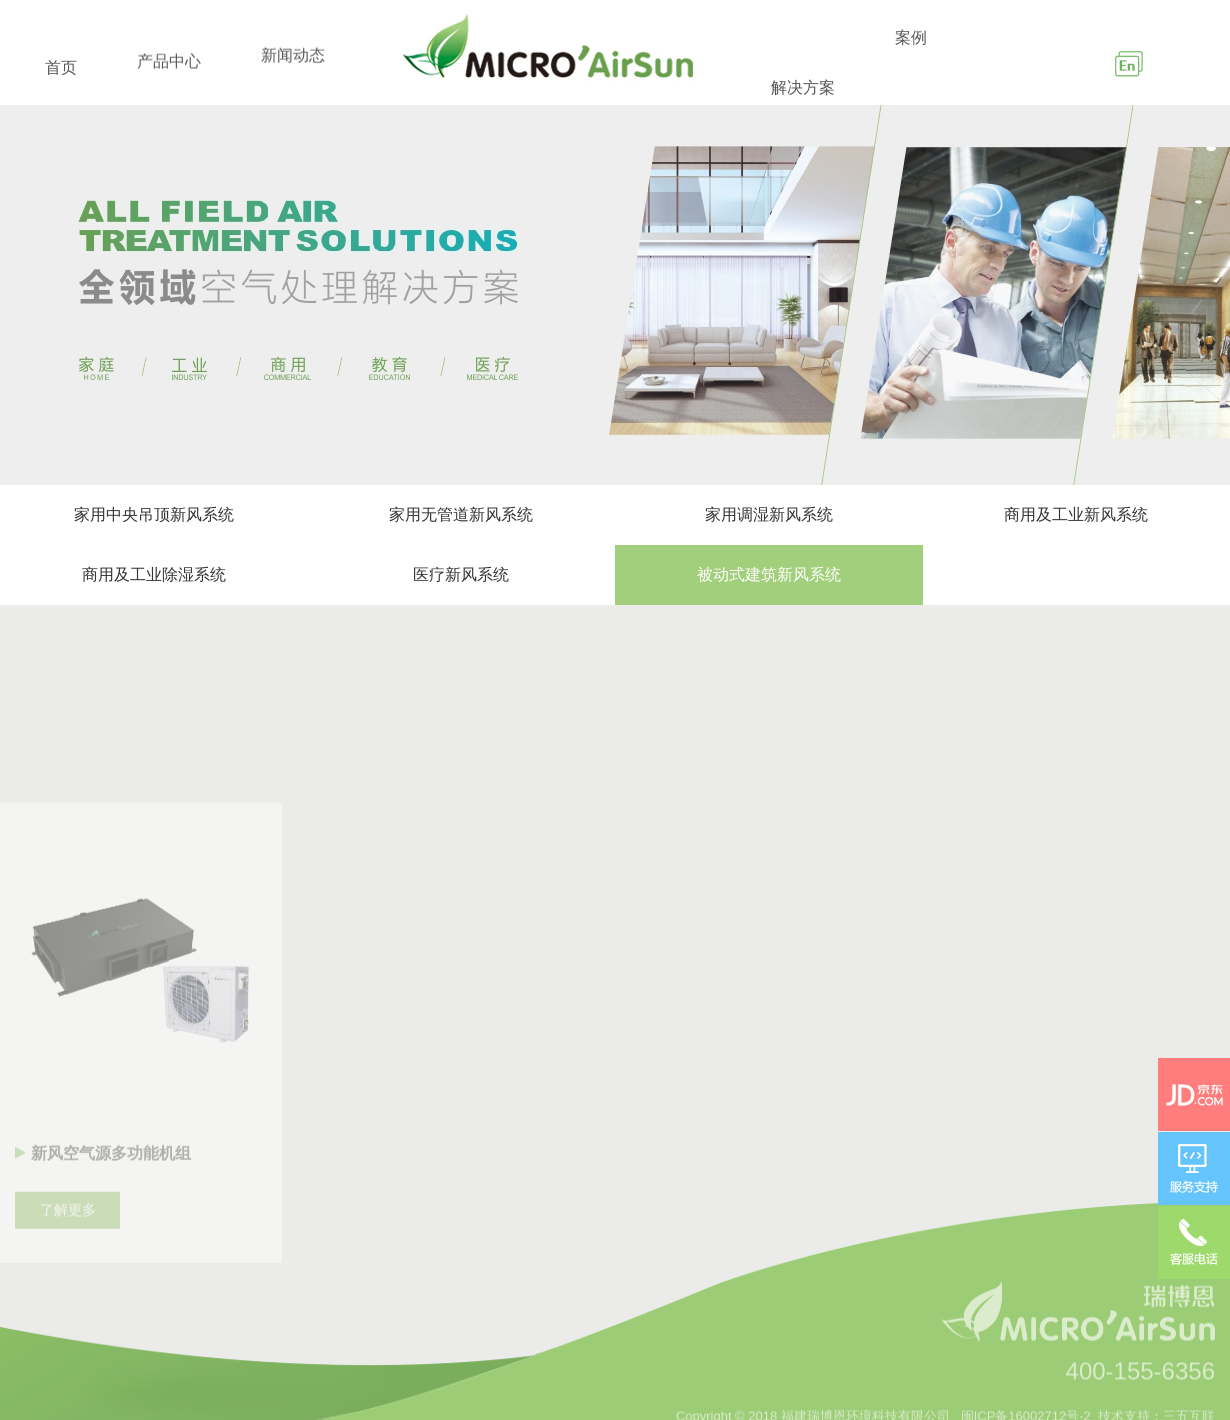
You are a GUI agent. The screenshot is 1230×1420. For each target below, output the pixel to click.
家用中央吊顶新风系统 (154, 514)
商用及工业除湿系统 (154, 574)
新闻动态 (293, 87)
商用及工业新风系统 (1076, 514)
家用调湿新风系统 (769, 514)
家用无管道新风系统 (461, 514)
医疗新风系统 (461, 574)
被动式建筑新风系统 (769, 574)
